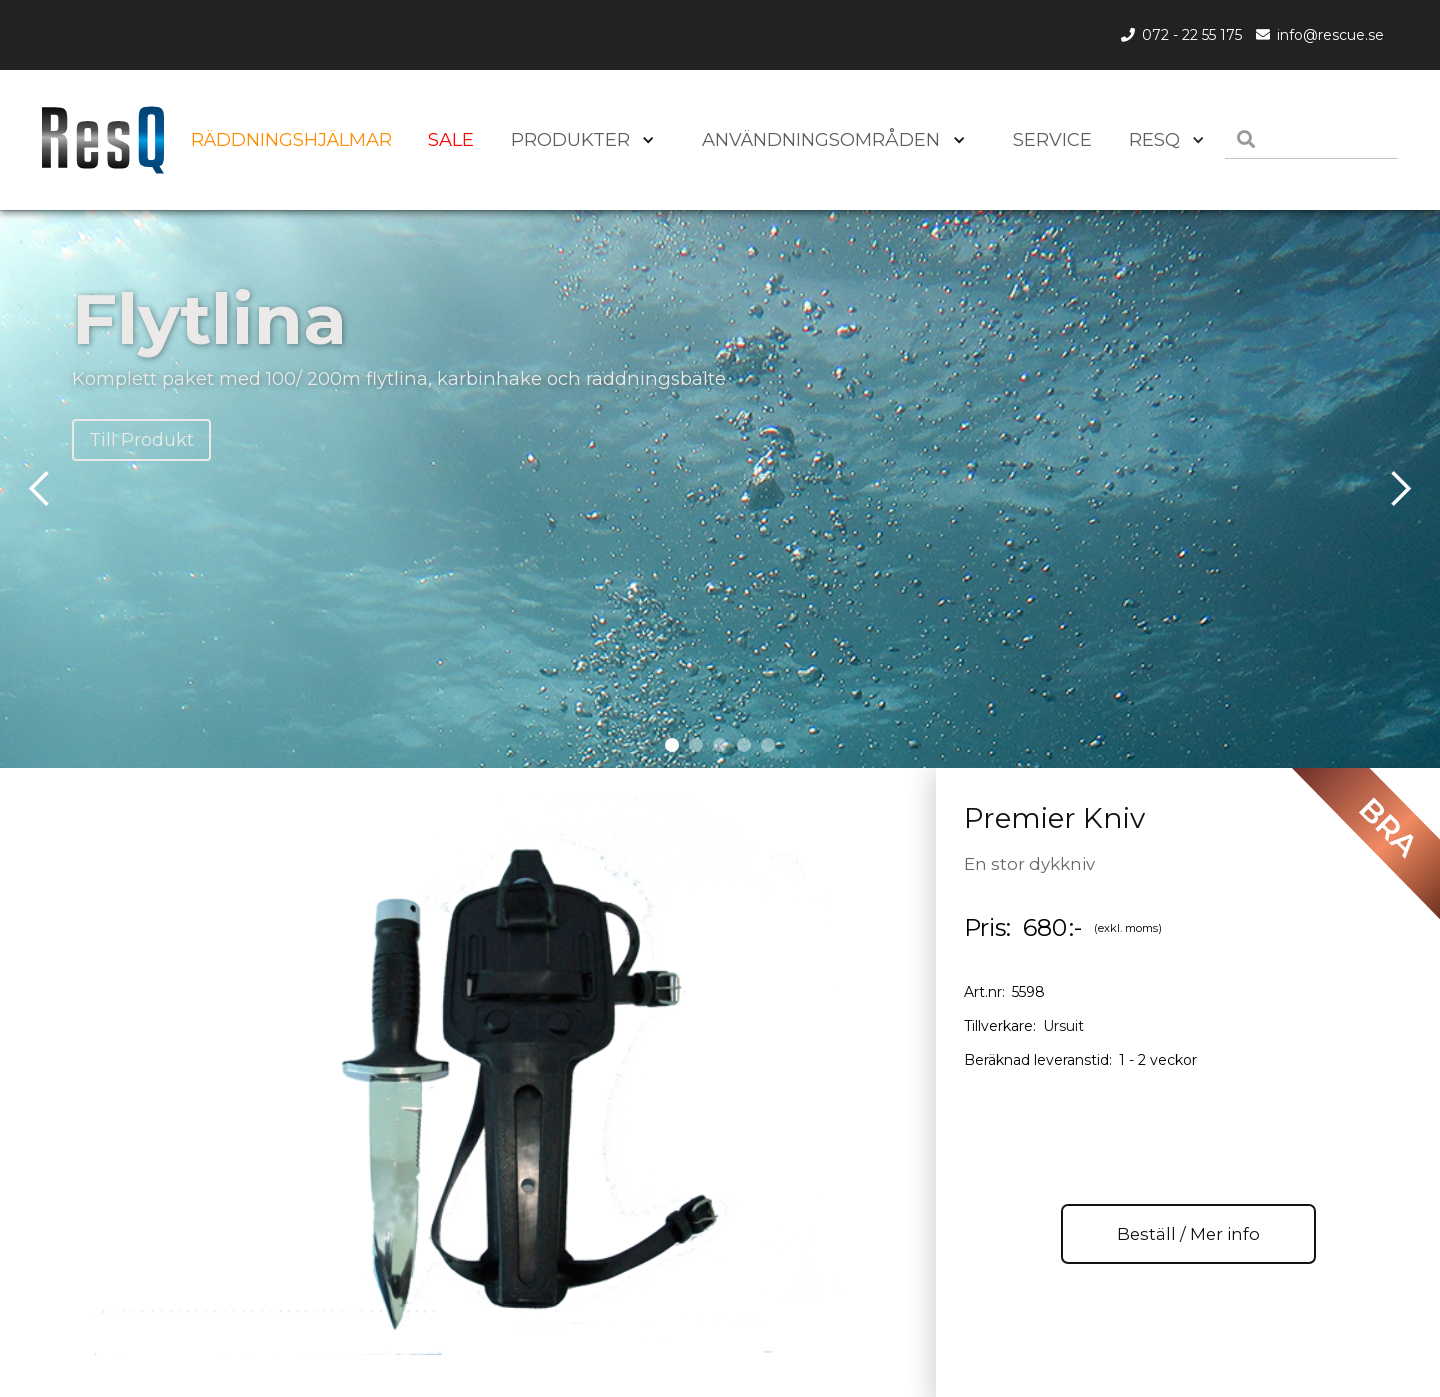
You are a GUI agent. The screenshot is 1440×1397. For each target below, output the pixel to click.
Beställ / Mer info (1188, 1234)
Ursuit (1063, 1026)
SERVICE (1052, 140)
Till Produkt (141, 439)
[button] (1163, 140)
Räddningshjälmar (291, 140)
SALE (451, 140)
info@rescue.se (1330, 35)
